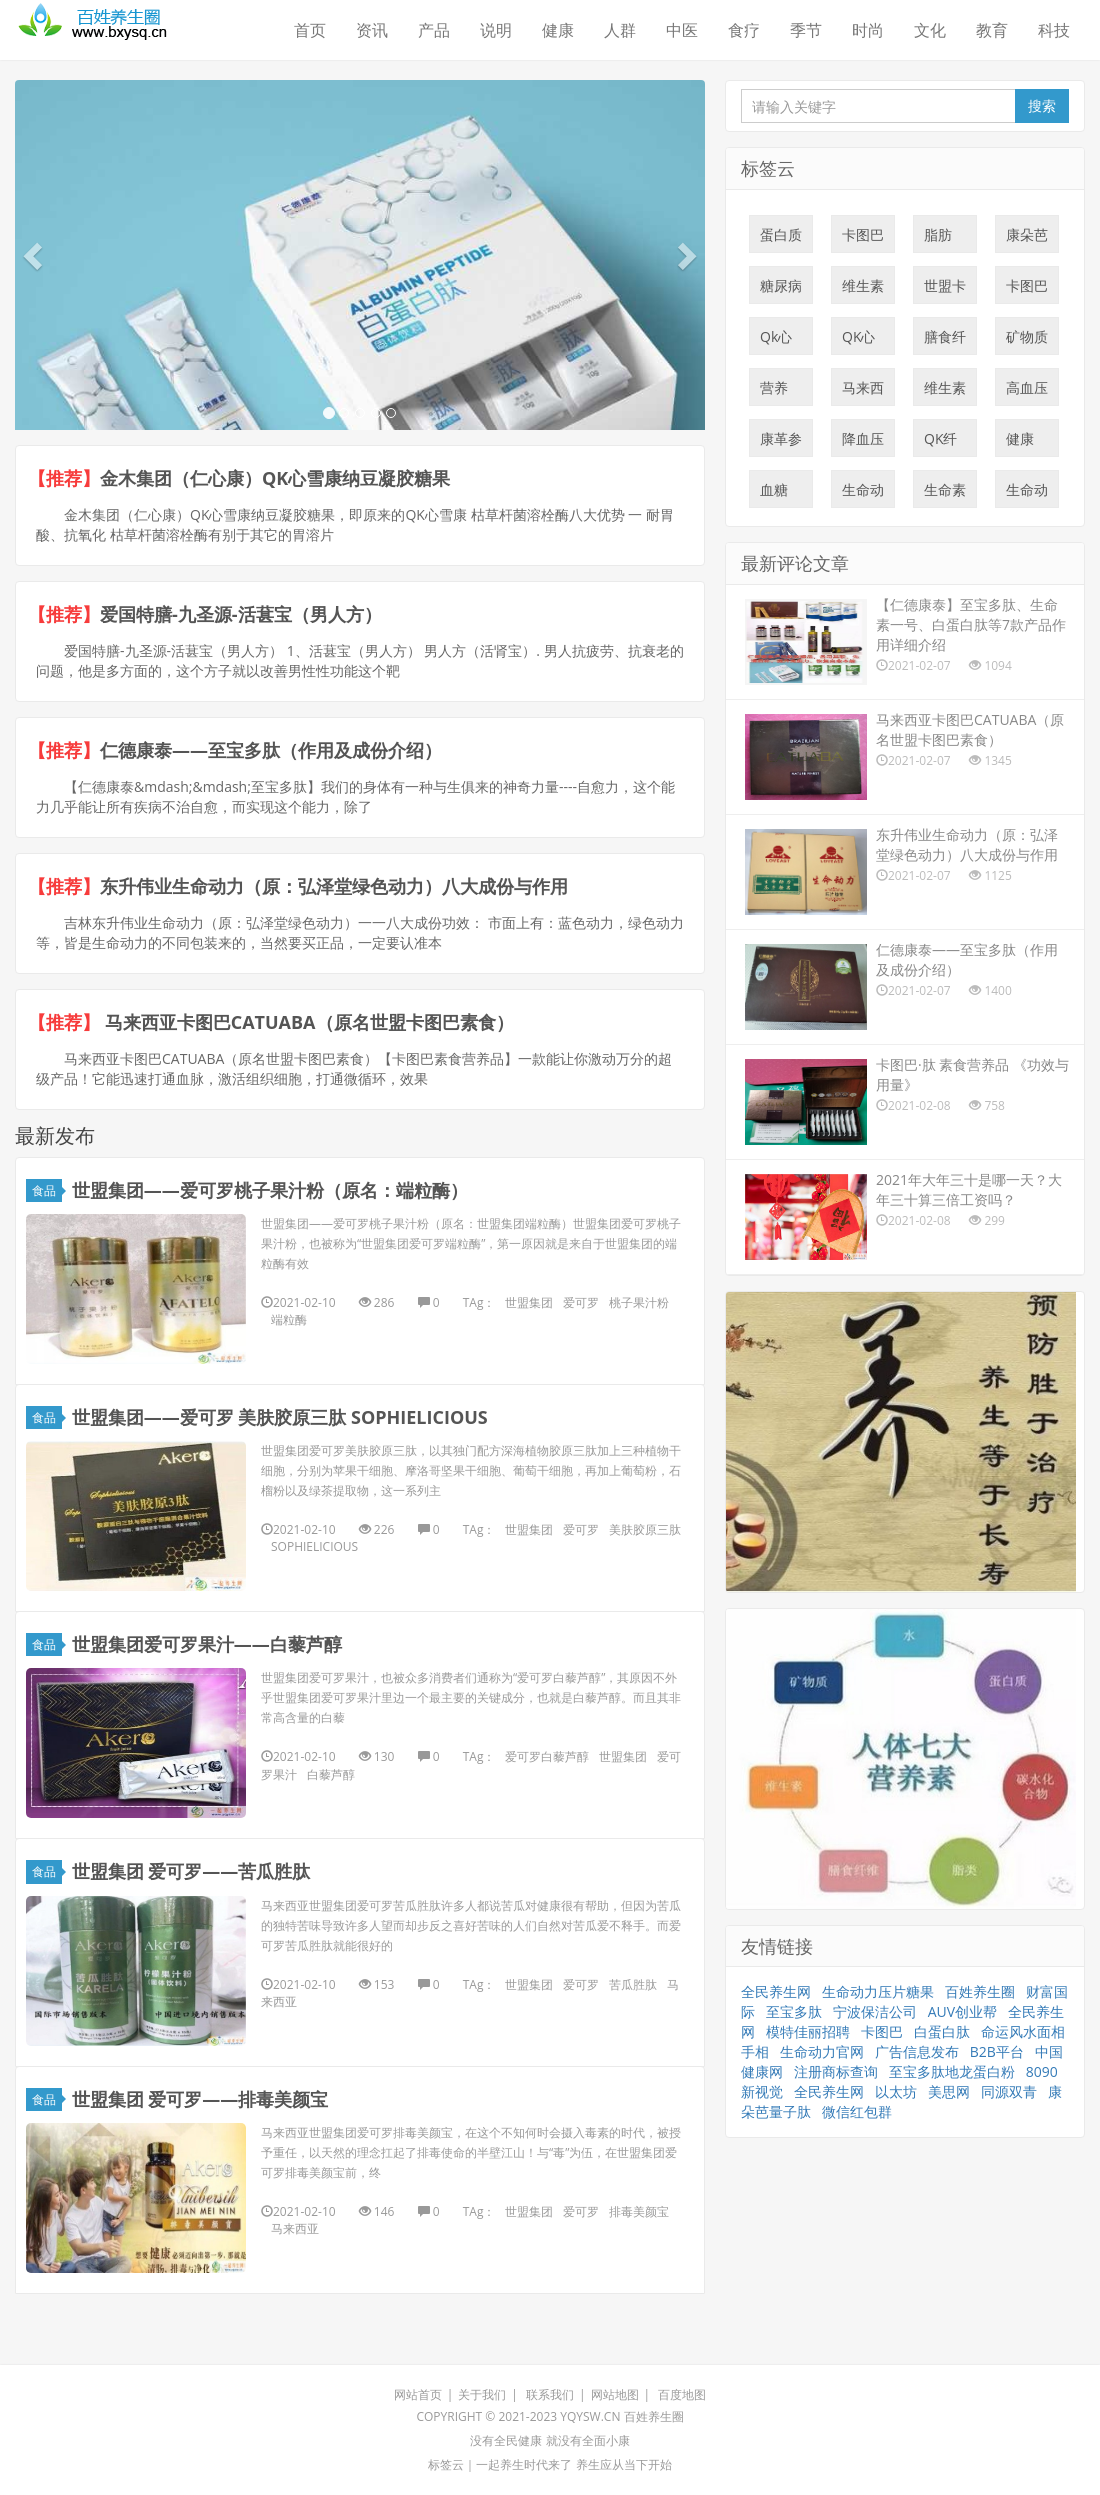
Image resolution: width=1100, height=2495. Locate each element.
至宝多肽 (794, 2011)
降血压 (863, 443)
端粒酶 (289, 1319)
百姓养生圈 (980, 1991)
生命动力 (863, 494)
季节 (806, 30)
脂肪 (938, 239)
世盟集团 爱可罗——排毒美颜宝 (200, 2099)
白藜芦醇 (331, 1774)
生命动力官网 (822, 2051)
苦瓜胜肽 (633, 1984)
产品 (434, 30)
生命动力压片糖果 (1027, 494)
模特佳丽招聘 (808, 2031)
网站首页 (418, 2394)
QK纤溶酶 (940, 443)
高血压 (1027, 392)
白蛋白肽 (942, 2031)
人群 (620, 30)
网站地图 (615, 2394)
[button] (35, 255)
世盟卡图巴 (945, 290)
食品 (47, 1190)
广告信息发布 (917, 2051)
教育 (992, 30)
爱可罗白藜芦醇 (547, 1756)
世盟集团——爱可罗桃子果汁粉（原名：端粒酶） (270, 1190)
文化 (930, 30)
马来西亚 (295, 2228)
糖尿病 (781, 290)
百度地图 (682, 2394)
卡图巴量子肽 (863, 239)
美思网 (949, 2091)
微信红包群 (857, 2111)
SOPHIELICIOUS (314, 1546)
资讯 (372, 30)
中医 (682, 30)
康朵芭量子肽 (1027, 239)
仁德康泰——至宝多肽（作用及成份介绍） (271, 750)
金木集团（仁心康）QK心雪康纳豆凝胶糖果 (275, 478)
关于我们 (482, 2394)
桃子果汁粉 (639, 1302)
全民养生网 (776, 1991)
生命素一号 (945, 494)
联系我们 (550, 2394)
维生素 (863, 290)
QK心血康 (858, 341)
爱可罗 (581, 1302)
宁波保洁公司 (875, 2011)
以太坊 (896, 2091)
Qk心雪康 (776, 341)
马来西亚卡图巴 (863, 392)
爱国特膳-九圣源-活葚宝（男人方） (241, 614)
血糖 (774, 494)
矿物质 (1027, 341)
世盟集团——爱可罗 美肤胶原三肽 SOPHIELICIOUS (280, 1417)
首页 (310, 30)
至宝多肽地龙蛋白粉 (952, 2071)
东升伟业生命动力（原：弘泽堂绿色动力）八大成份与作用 (334, 886)
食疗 (744, 30)
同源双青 (1009, 2091)
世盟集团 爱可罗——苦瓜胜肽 (191, 1871)
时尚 (868, 30)
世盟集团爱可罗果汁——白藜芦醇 (207, 1644)
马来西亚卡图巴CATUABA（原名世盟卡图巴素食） (307, 1022)
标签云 (446, 2464)
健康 (558, 30)
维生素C (945, 392)
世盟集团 (529, 1302)
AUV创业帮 (962, 2011)
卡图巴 (1027, 290)
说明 (496, 30)
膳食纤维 (945, 341)
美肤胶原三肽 (645, 1529)
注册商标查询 (836, 2071)
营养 (774, 392)
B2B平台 (997, 2051)
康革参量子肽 (781, 443)
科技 (1054, 30)
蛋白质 (781, 239)
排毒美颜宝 (639, 2211)
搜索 (1042, 105)
